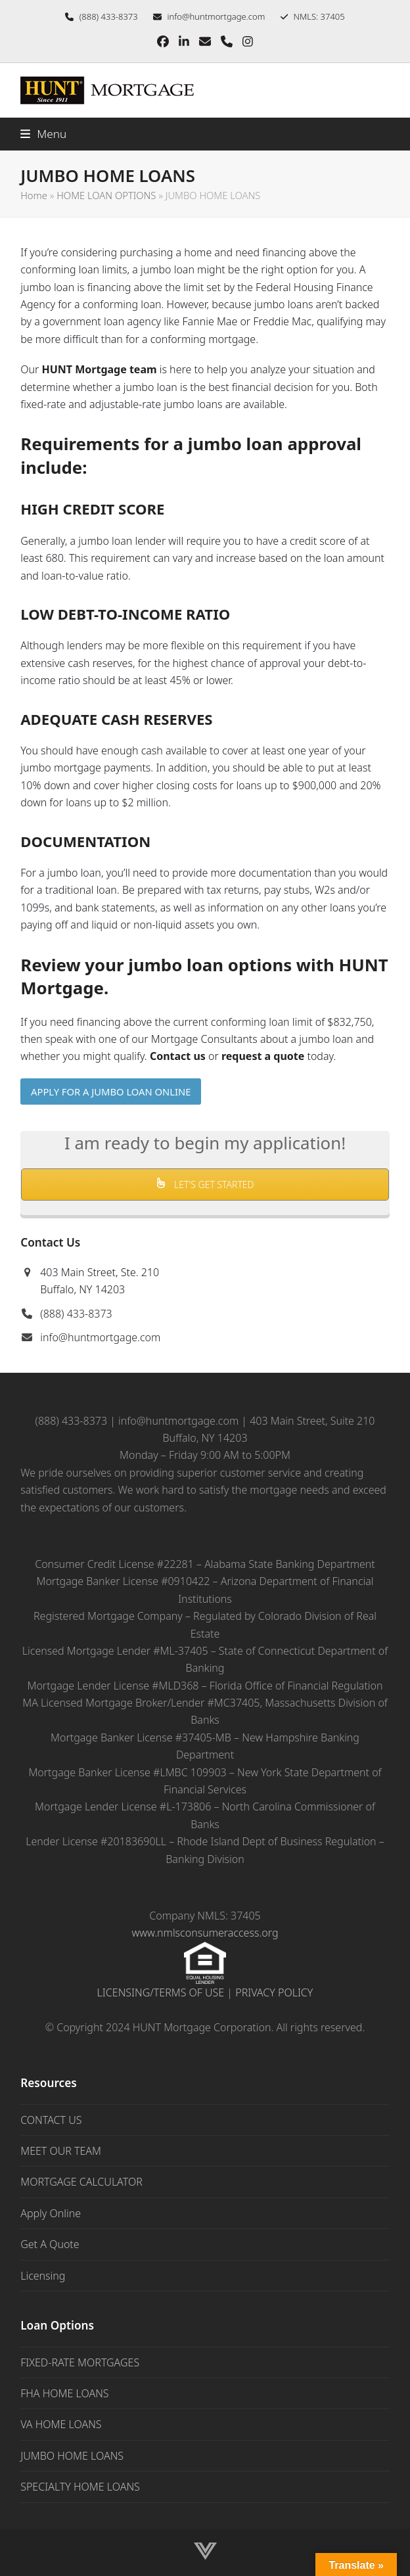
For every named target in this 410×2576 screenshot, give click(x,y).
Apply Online (50, 2213)
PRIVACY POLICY (274, 1992)
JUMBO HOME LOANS (72, 2456)
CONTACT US (50, 2120)
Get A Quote (49, 2244)
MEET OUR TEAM (60, 2151)
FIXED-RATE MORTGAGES (79, 2362)
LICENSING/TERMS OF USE (161, 1992)
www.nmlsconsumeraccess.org (205, 1932)
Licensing (42, 2275)
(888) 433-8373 (76, 1313)
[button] (43, 133)
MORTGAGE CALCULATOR (81, 2181)
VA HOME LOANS (60, 2424)
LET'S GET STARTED (205, 1184)
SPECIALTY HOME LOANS (80, 2486)
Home (33, 195)
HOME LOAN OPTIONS (106, 195)
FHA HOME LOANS (64, 2393)
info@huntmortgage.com (216, 16)
